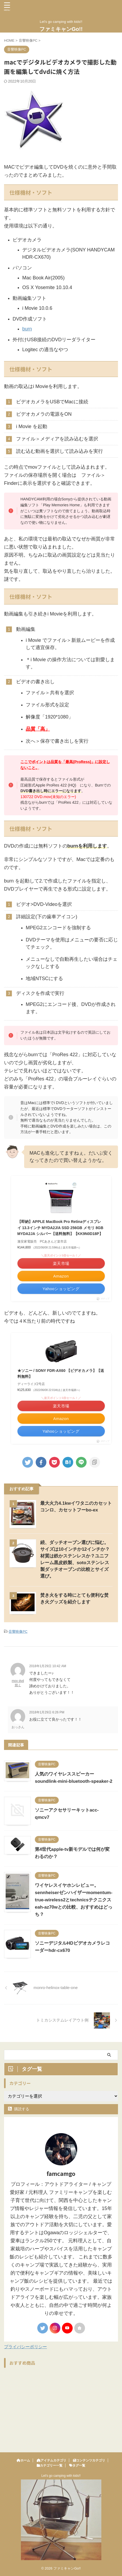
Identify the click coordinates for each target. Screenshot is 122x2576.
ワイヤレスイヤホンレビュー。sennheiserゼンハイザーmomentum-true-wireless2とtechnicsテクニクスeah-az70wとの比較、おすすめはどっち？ (73, 1900)
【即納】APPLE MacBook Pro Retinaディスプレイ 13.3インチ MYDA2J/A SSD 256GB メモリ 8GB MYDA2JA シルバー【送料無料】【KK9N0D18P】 (60, 1227)
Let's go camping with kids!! (60, 2476)
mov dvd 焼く (18, 1683)
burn (27, 329)
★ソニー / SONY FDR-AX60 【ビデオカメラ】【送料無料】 (60, 1373)
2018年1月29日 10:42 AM (47, 1666)
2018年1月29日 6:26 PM (46, 1712)
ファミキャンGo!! (61, 29)
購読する (18, 2109)
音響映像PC (18, 1631)
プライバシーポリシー (25, 2346)
